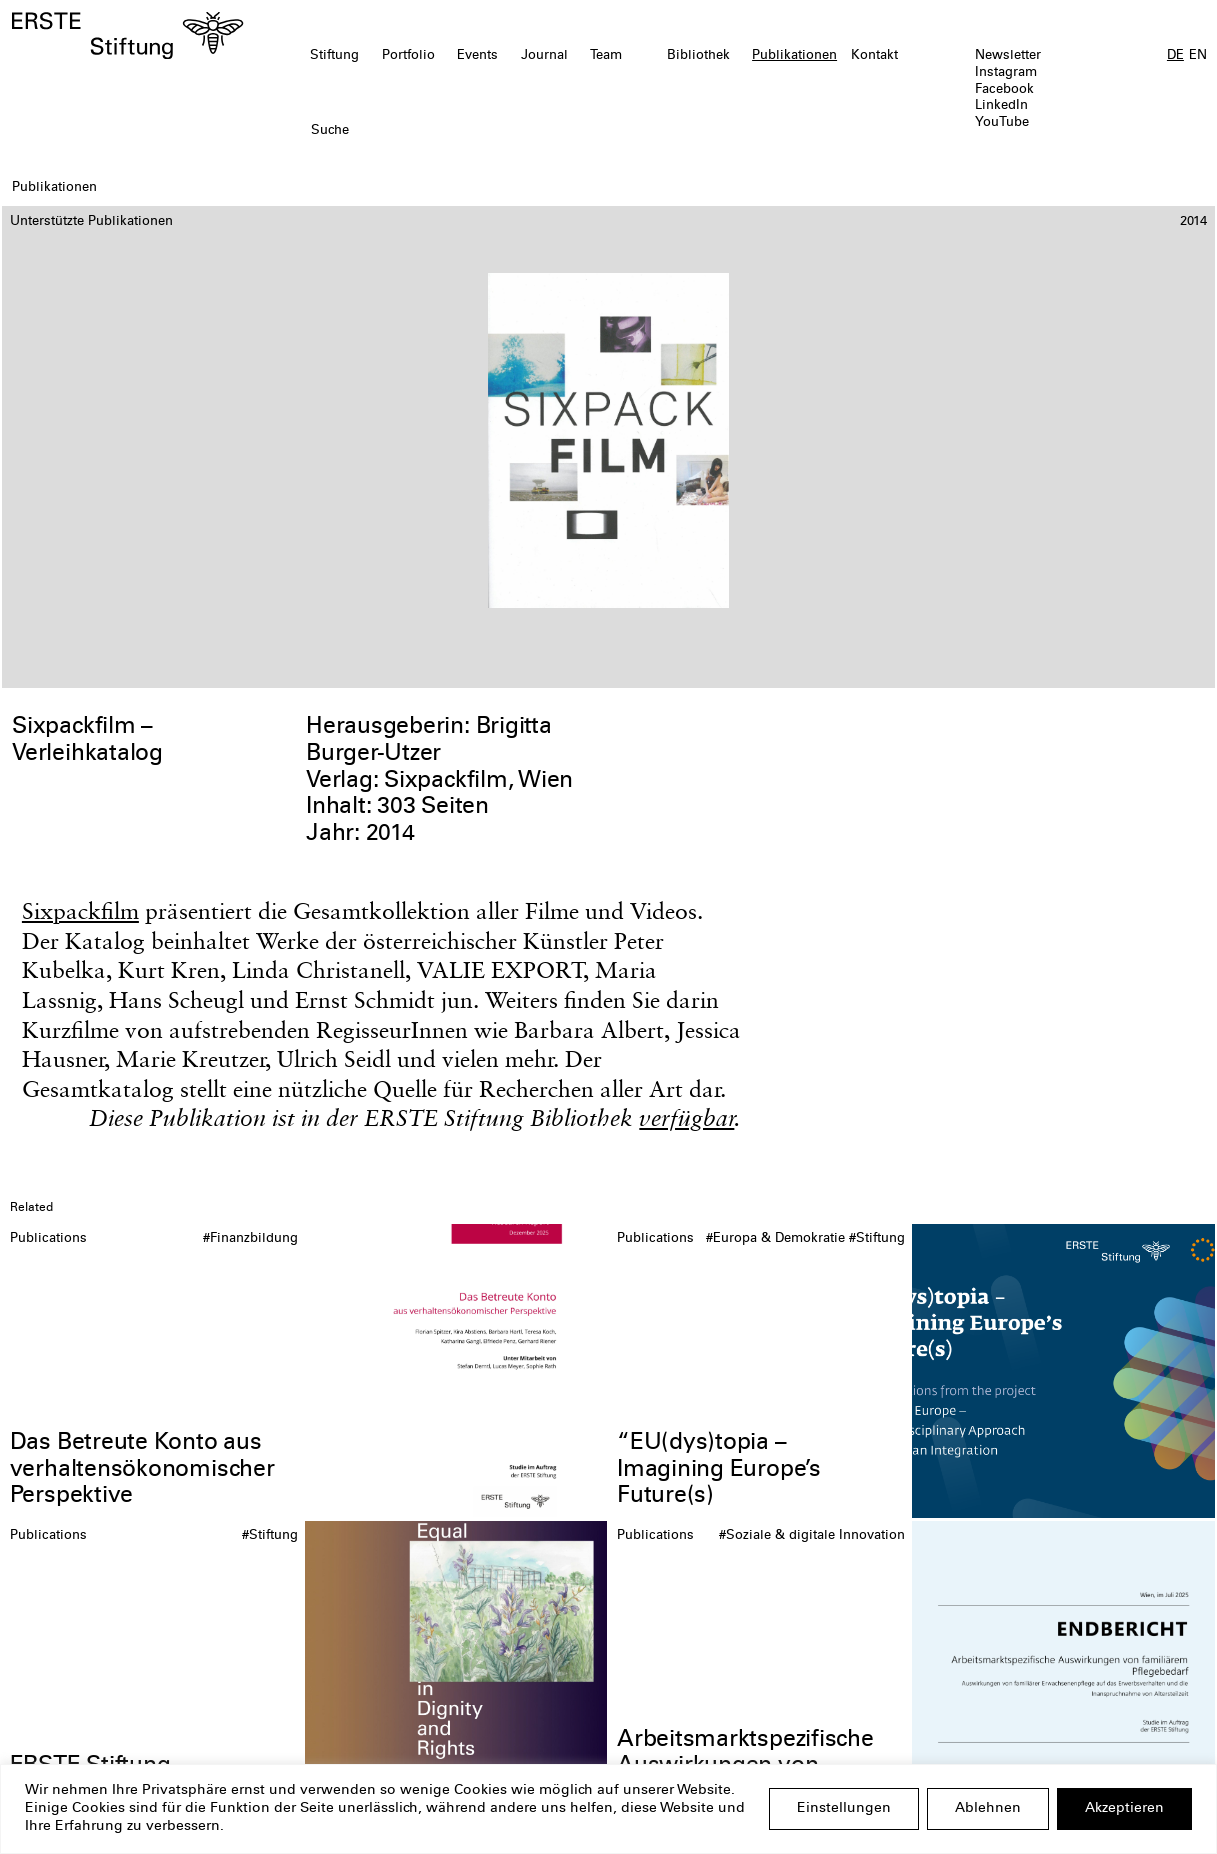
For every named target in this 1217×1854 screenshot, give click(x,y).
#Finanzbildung (250, 1239)
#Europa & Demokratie (775, 1239)
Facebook (1004, 90)
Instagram (1006, 73)
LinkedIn (1001, 106)
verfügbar (686, 1118)
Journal (544, 56)
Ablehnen (988, 1809)
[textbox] (512, 131)
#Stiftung (877, 1239)
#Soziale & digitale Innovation (812, 1536)
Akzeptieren (1124, 1809)
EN (1198, 56)
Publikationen (794, 56)
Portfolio (408, 56)
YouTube (1002, 123)
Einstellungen (844, 1809)
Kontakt (874, 56)
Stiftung (334, 56)
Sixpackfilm (80, 911)
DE (1175, 56)
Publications (48, 1239)
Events (477, 56)
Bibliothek (698, 56)
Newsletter (1008, 56)
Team (606, 56)
